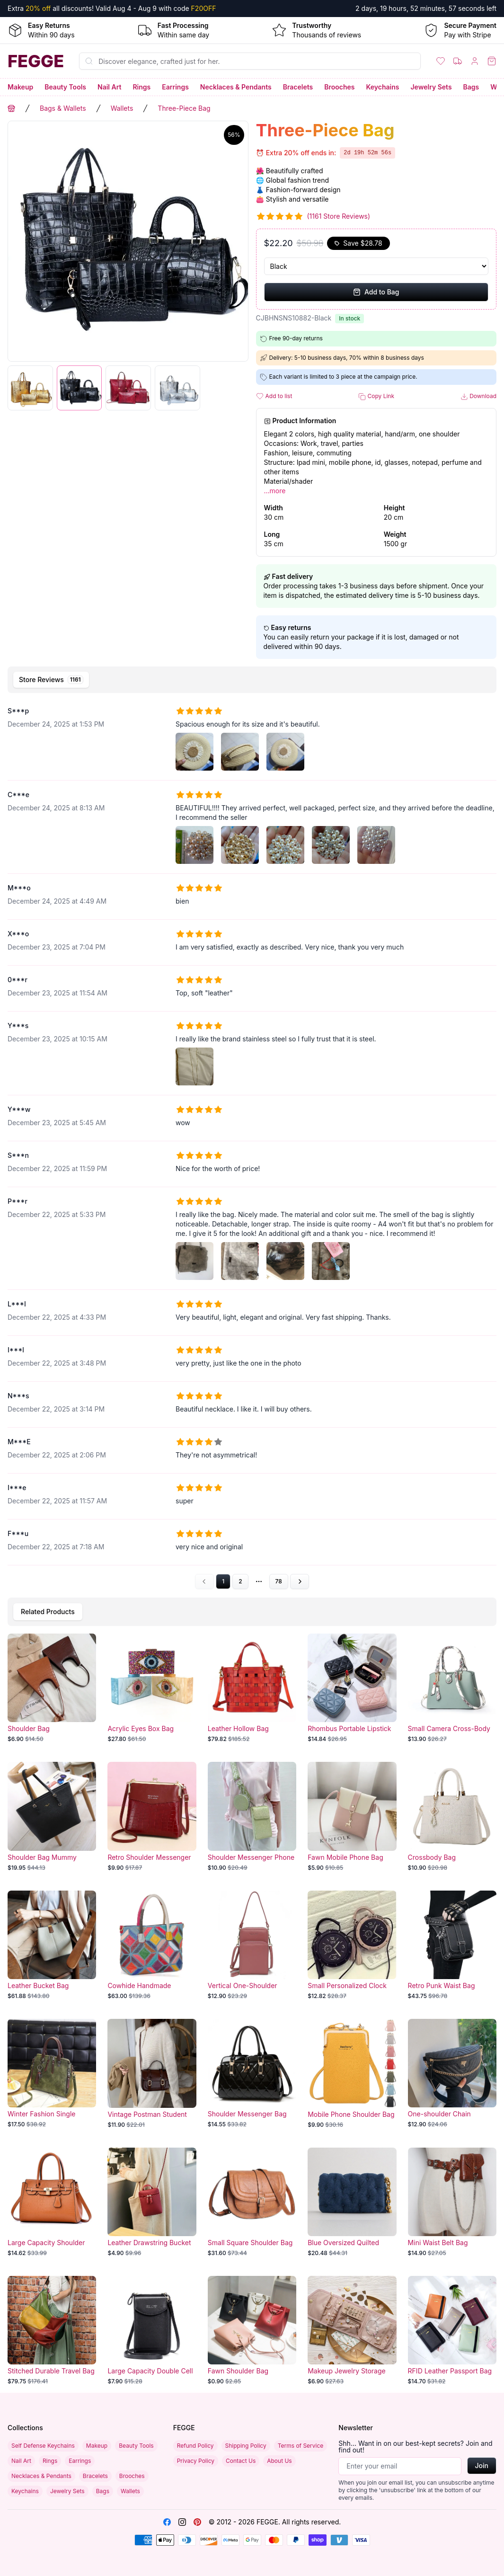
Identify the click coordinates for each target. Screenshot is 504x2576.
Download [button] (478, 396)
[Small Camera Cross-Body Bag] (452, 1688)
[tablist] (252, 679)
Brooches (339, 87)
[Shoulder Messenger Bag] (252, 2073)
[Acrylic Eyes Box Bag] (151, 1688)
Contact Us (241, 2460)
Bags (471, 87)
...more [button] (275, 491)
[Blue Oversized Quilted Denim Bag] (352, 2202)
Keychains (382, 87)
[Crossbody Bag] (452, 1816)
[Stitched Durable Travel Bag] (52, 2330)
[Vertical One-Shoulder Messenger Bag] (252, 1945)
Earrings (175, 87)
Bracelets (298, 87)
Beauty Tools (65, 87)
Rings (141, 87)
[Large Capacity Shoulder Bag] (52, 2202)
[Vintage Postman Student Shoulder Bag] (151, 2073)
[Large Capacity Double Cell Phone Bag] (151, 2330)
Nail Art (109, 87)
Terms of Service (301, 2445)
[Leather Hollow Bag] (252, 1688)
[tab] (51, 680)
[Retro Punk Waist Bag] (452, 1945)
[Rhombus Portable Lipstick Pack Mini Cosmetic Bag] (352, 1688)
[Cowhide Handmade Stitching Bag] (151, 1945)
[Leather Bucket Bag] (52, 1945)
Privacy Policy (195, 2460)
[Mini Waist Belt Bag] (452, 2202)
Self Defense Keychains (43, 2445)
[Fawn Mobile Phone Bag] (352, 1816)
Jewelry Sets (430, 87)
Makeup (20, 87)
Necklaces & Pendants (236, 87)
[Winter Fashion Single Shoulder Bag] (52, 2073)
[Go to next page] (299, 1581)
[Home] (36, 61)
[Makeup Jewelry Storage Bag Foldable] (352, 2330)
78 (278, 1581)
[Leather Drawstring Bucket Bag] (151, 2202)
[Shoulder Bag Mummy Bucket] (52, 1816)
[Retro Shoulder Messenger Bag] (151, 1816)
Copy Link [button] (376, 396)
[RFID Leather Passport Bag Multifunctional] (452, 2330)
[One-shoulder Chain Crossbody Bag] (452, 2073)
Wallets (122, 108)
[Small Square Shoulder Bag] (252, 2202)
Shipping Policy (245, 2445)
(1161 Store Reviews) (339, 216)
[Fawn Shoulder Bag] (252, 2330)
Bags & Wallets (63, 108)
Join (481, 2465)
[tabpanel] (252, 1143)
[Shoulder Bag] (52, 1688)
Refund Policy (195, 2445)
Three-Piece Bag (184, 108)
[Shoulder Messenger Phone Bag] (252, 1816)
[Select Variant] (376, 266)
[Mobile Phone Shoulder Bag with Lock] (352, 2073)
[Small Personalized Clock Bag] (352, 1945)
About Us (279, 2460)
